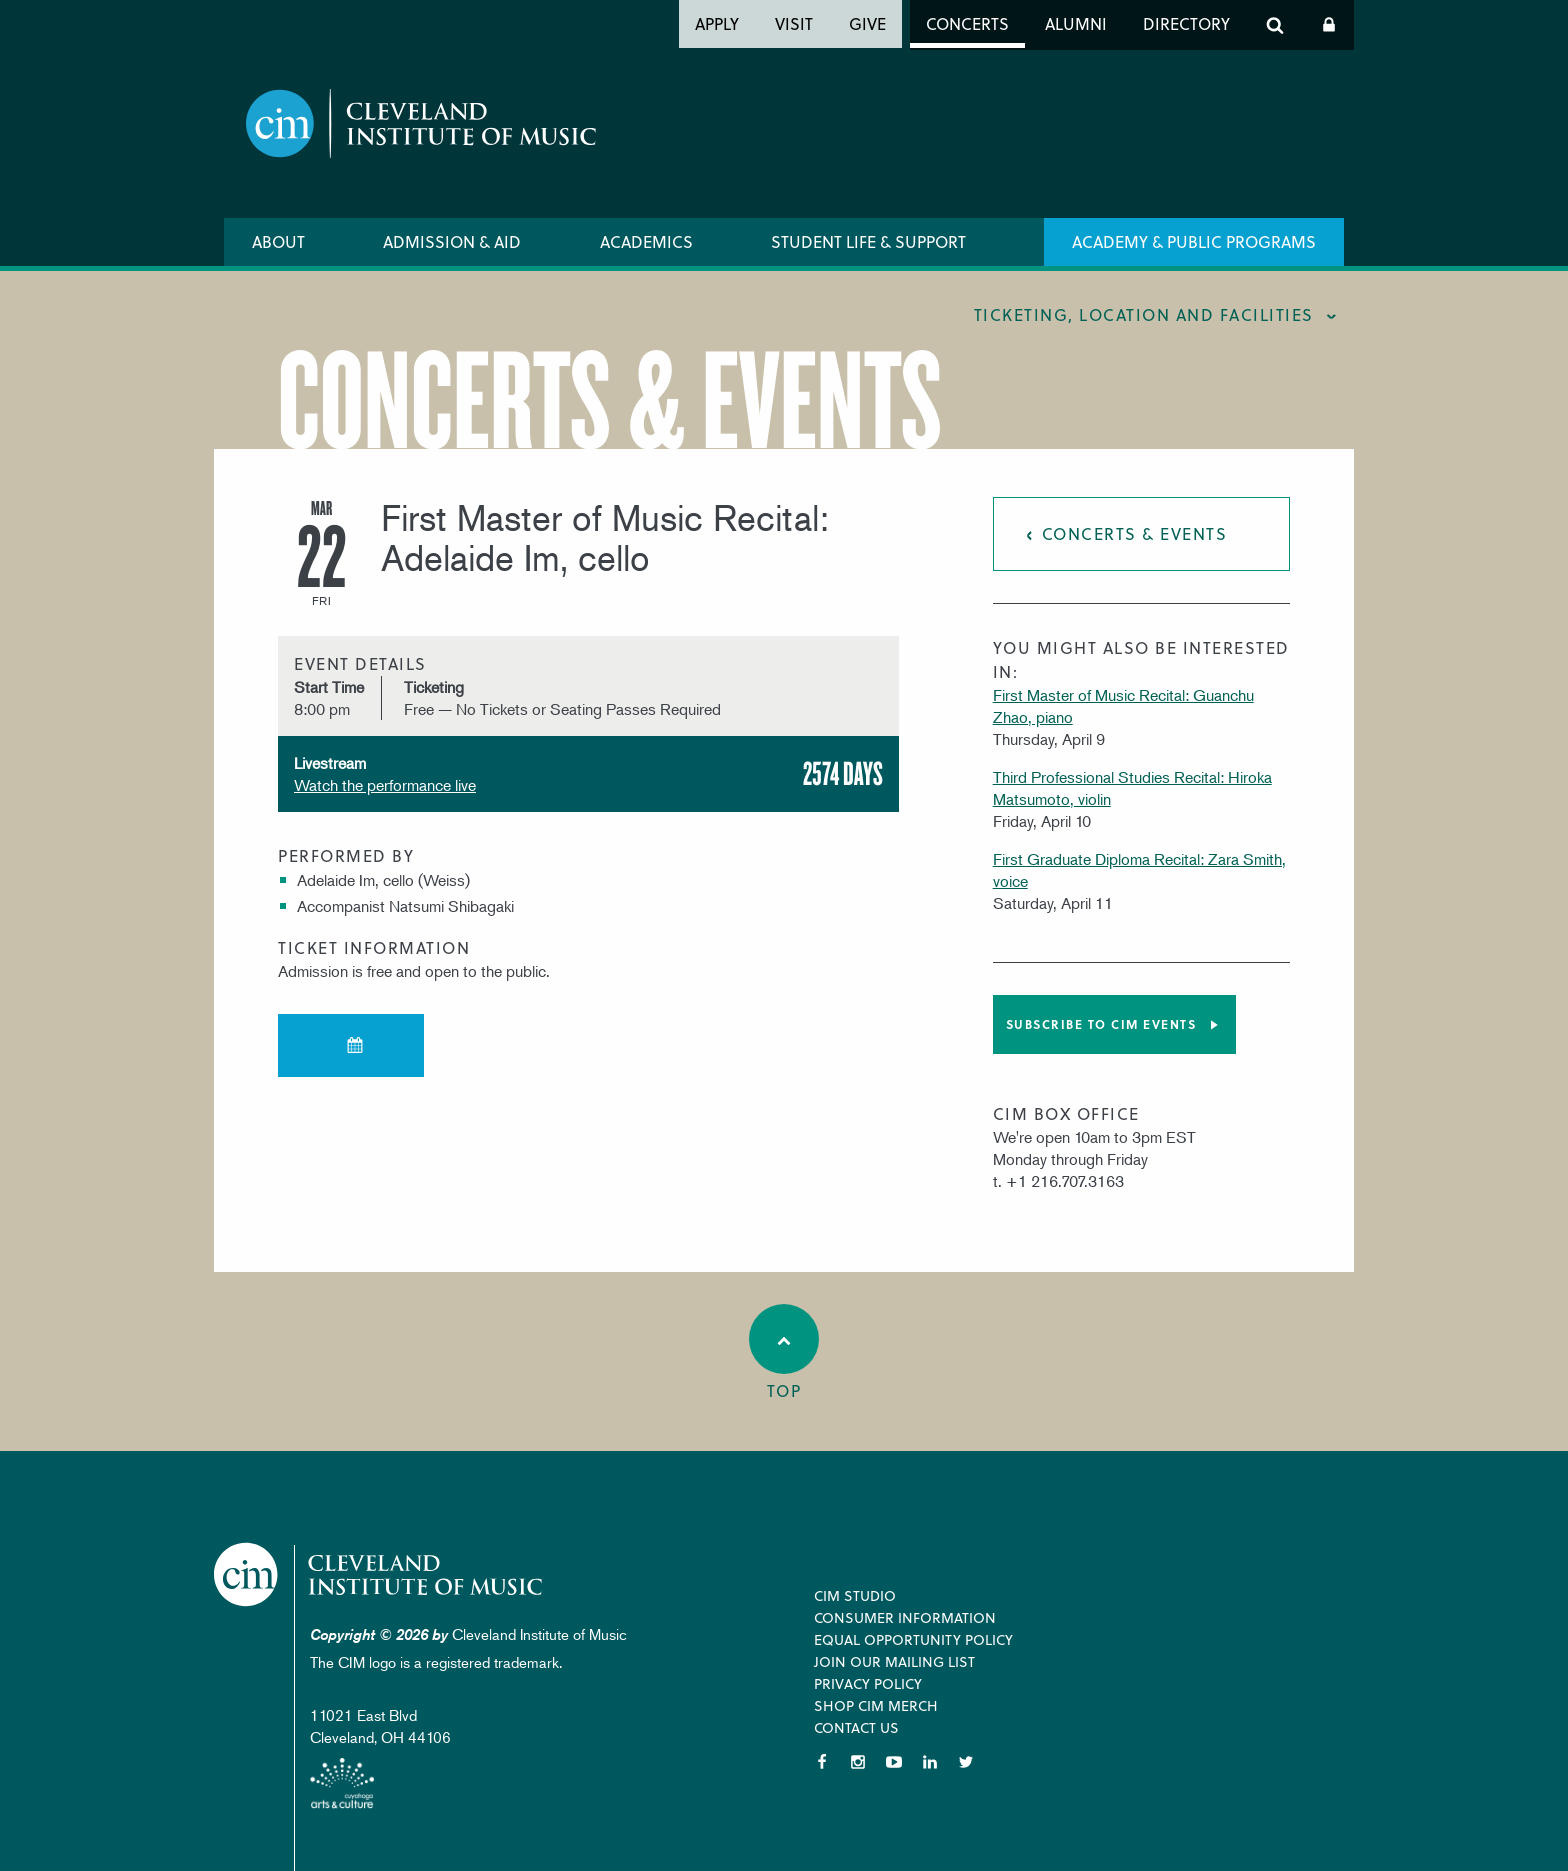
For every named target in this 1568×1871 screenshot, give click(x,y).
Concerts (967, 23)
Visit (794, 23)
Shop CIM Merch (876, 1705)
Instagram (858, 1762)
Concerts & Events (1135, 533)
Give (867, 23)
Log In (1329, 25)
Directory (1186, 23)
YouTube (894, 1762)
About (278, 241)
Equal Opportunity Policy (913, 1639)
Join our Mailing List (894, 1661)
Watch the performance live (385, 785)
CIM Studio (855, 1595)
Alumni (1076, 23)
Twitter (966, 1762)
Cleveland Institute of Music (379, 1574)
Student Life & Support (868, 241)
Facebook (822, 1762)
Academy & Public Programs (1194, 241)
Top (784, 1353)
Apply (717, 23)
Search (1275, 25)
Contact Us (856, 1727)
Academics (646, 241)
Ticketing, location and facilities (1144, 314)
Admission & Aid (452, 241)
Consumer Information (905, 1617)
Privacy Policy (868, 1683)
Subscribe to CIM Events (1101, 1024)
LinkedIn (930, 1762)
